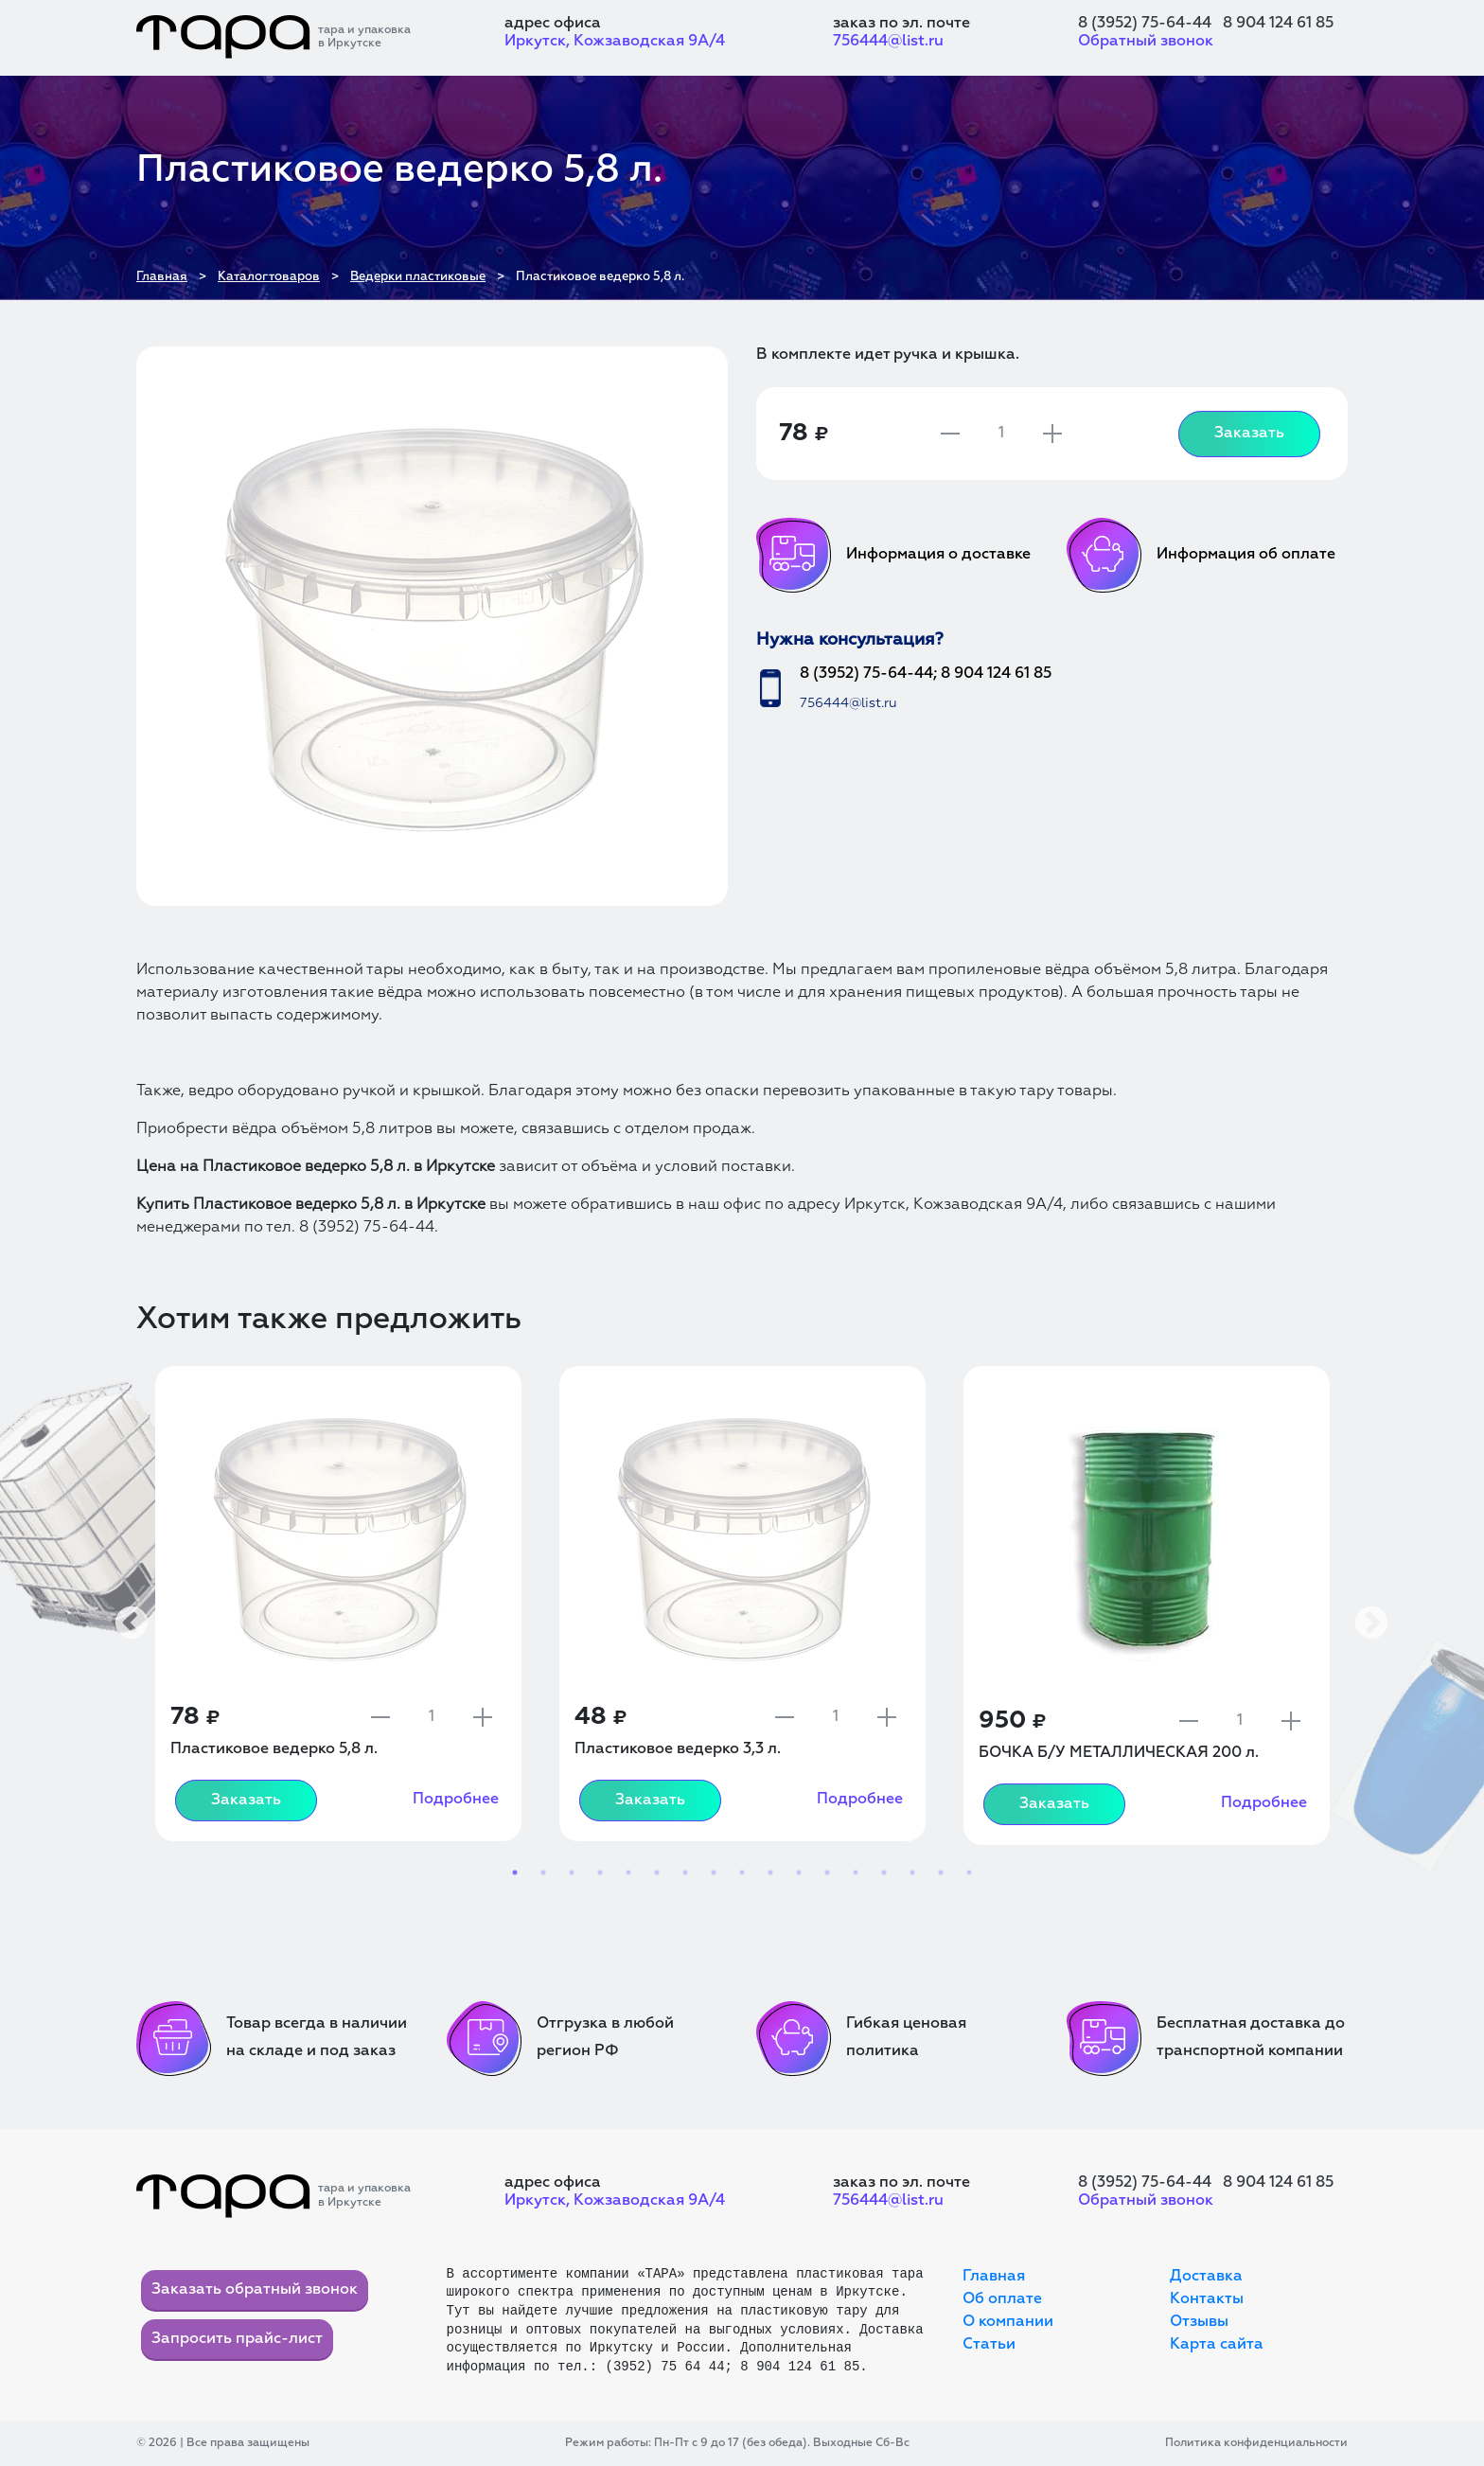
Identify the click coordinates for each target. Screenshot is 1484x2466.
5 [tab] (628, 1872)
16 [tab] (940, 1872)
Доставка (1206, 2276)
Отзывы (1199, 2322)
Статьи (989, 2344)
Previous (122, 1615)
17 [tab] (969, 1872)
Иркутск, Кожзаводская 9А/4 (614, 41)
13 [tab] (855, 1872)
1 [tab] (514, 1872)
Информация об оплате (1201, 555)
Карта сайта (1216, 2344)
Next (1361, 1615)
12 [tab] (827, 1872)
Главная (994, 2276)
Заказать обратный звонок (254, 2289)
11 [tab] (798, 1872)
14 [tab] (883, 1872)
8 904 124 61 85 (1278, 23)
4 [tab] (600, 1872)
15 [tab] (912, 1872)
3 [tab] (571, 1872)
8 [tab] (713, 1872)
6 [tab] (656, 1872)
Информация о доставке (893, 555)
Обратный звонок (1145, 41)
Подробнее (456, 1799)
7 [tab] (685, 1872)
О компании (1008, 2322)
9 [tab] (742, 1872)
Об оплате (1002, 2299)
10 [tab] (770, 1872)
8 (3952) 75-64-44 (1144, 23)
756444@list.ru (888, 41)
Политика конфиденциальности (1256, 2443)
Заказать (1249, 433)
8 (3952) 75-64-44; (868, 674)
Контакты (1207, 2299)
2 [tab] (543, 1872)
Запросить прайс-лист (237, 2339)
